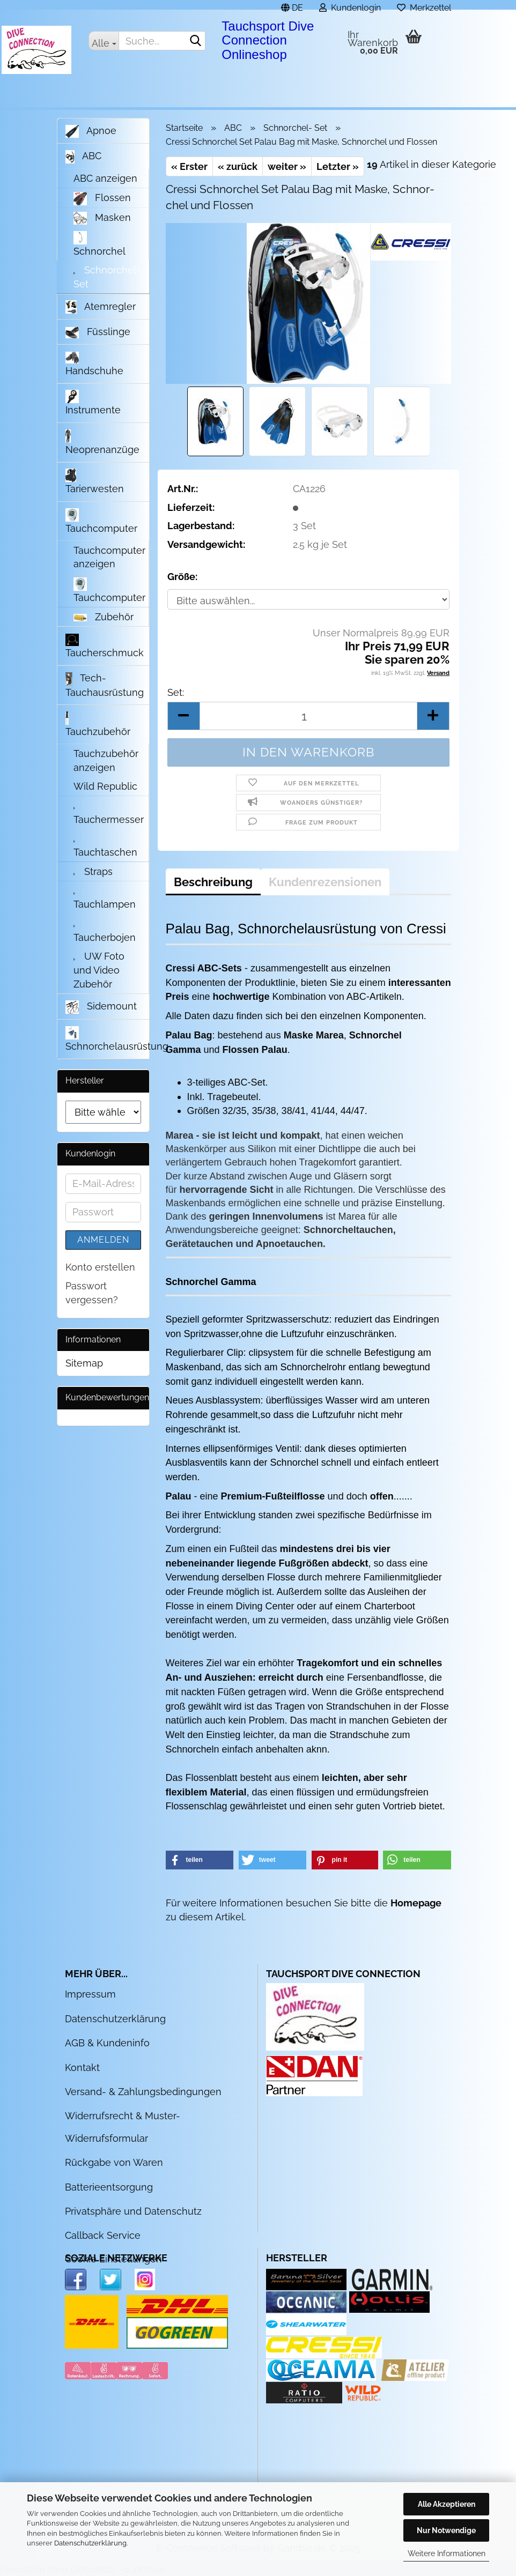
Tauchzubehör (97, 724)
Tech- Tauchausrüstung (104, 685)
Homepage (415, 1903)
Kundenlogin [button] (350, 6)
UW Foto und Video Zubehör (98, 970)
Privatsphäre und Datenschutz (133, 2211)
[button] (292, 5)
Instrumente (93, 402)
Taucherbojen (104, 931)
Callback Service (103, 2235)
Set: (175, 692)
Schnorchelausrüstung (107, 1039)
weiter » (287, 166)
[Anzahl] (309, 716)
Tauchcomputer (101, 521)
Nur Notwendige (446, 2530)
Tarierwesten (94, 481)
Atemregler (100, 307)
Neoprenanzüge (102, 442)
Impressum (90, 1994)
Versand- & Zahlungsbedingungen (143, 2091)
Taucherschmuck (104, 646)
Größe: (182, 576)
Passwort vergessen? (91, 1292)
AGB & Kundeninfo (107, 2042)
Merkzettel (424, 6)
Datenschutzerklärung (90, 2543)
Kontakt (82, 2067)
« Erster (189, 166)
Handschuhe (94, 364)
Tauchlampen (104, 899)
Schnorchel (99, 244)
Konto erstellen (100, 1267)
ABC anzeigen (105, 178)
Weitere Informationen (446, 2553)
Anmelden (103, 1240)
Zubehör (103, 616)
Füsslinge (97, 332)
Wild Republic (105, 786)
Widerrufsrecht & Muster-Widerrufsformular (122, 2126)
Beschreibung (213, 882)
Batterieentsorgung (109, 2187)
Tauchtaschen (105, 847)
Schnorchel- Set (107, 276)
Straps (93, 871)
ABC (83, 157)
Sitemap (84, 1363)
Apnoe (90, 131)
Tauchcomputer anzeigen (109, 557)
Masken (102, 218)
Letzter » (337, 166)
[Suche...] (104, 40)
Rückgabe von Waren (114, 2162)
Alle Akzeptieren (446, 2504)
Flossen (102, 198)
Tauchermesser (108, 814)
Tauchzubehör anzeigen (105, 760)
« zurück (237, 166)
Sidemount (101, 1007)
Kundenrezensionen (325, 882)
